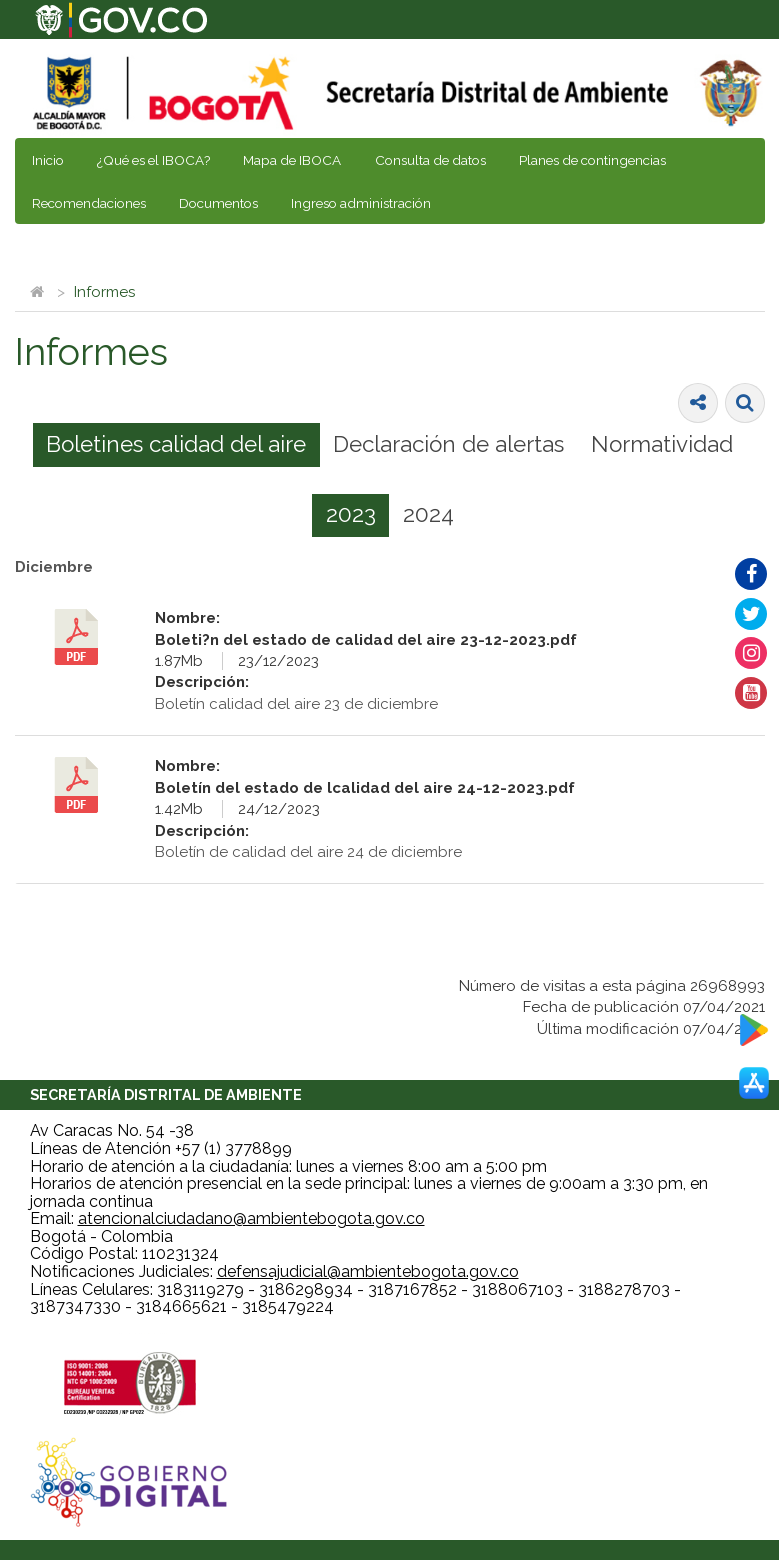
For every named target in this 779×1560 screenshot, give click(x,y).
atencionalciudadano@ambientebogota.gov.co (251, 1218)
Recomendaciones (89, 203)
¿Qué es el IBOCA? (153, 160)
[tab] (176, 445)
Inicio (48, 160)
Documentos (218, 203)
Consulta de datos (430, 160)
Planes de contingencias (592, 160)
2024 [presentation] (428, 514)
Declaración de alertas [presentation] (448, 444)
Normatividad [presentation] (662, 444)
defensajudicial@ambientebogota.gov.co (368, 1271)
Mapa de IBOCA (292, 160)
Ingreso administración (361, 203)
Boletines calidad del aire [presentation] (176, 444)
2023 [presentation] (351, 514)
